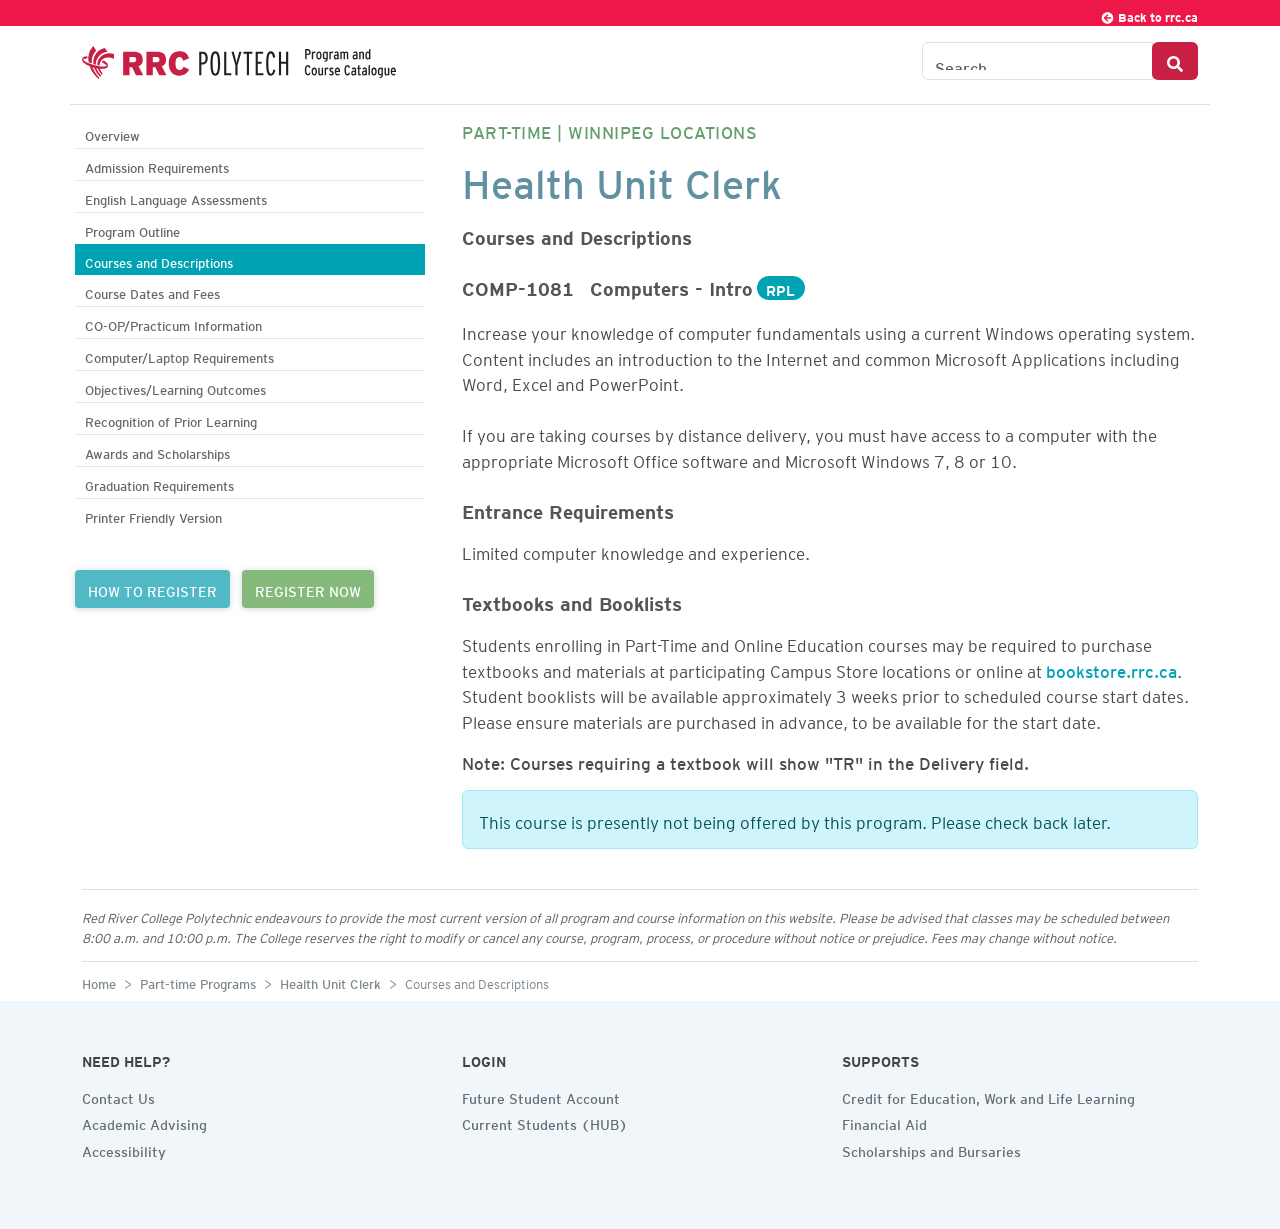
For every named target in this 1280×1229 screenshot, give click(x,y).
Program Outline (132, 229)
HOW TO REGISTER (152, 589)
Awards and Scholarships (157, 451)
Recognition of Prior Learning (171, 419)
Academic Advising (144, 1122)
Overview (112, 133)
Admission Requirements (157, 165)
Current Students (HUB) (545, 1122)
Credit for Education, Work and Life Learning (988, 1096)
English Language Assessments (176, 197)
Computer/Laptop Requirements (179, 355)
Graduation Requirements (159, 483)
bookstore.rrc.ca (1111, 668)
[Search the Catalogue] (1037, 61)
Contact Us (118, 1096)
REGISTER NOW (308, 589)
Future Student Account (541, 1096)
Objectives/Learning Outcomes (175, 387)
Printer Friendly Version (153, 515)
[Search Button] (1175, 61)
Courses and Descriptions (159, 260)
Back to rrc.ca (1149, 14)
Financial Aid (884, 1122)
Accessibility (124, 1149)
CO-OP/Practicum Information (173, 323)
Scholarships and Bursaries (931, 1149)
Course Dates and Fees (152, 291)
